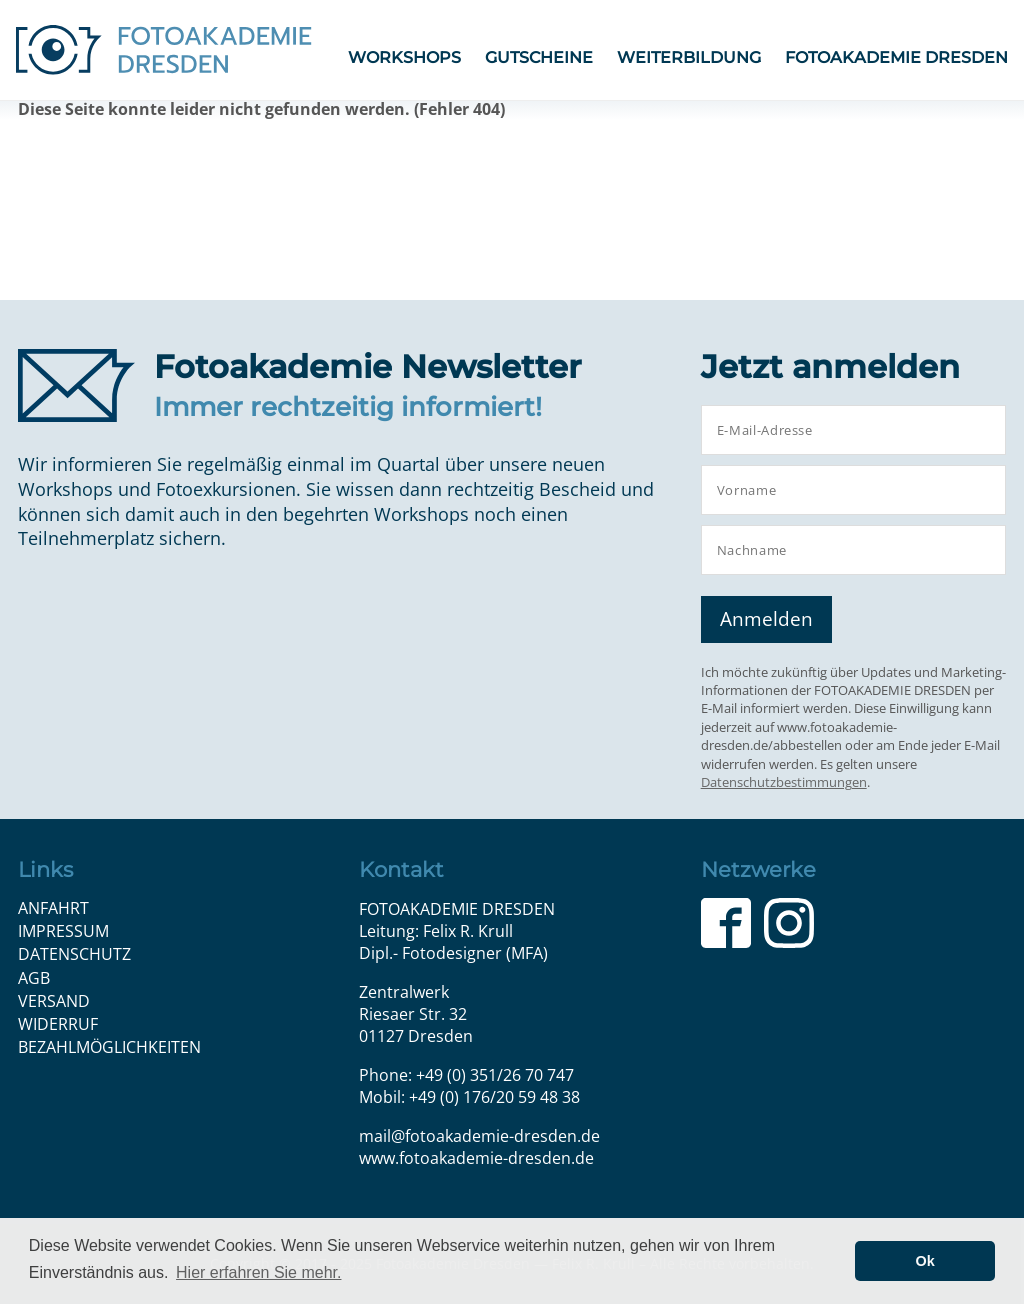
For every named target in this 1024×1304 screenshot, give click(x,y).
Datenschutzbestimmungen (784, 782)
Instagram (789, 923)
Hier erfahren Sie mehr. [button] (258, 1272)
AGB (34, 978)
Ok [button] (925, 1261)
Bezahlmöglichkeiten (109, 1047)
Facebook (726, 923)
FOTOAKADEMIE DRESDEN (896, 57)
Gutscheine (539, 57)
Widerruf (58, 1024)
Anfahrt (53, 908)
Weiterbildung (689, 57)
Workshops (404, 57)
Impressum (63, 931)
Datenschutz (74, 954)
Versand (54, 1001)
